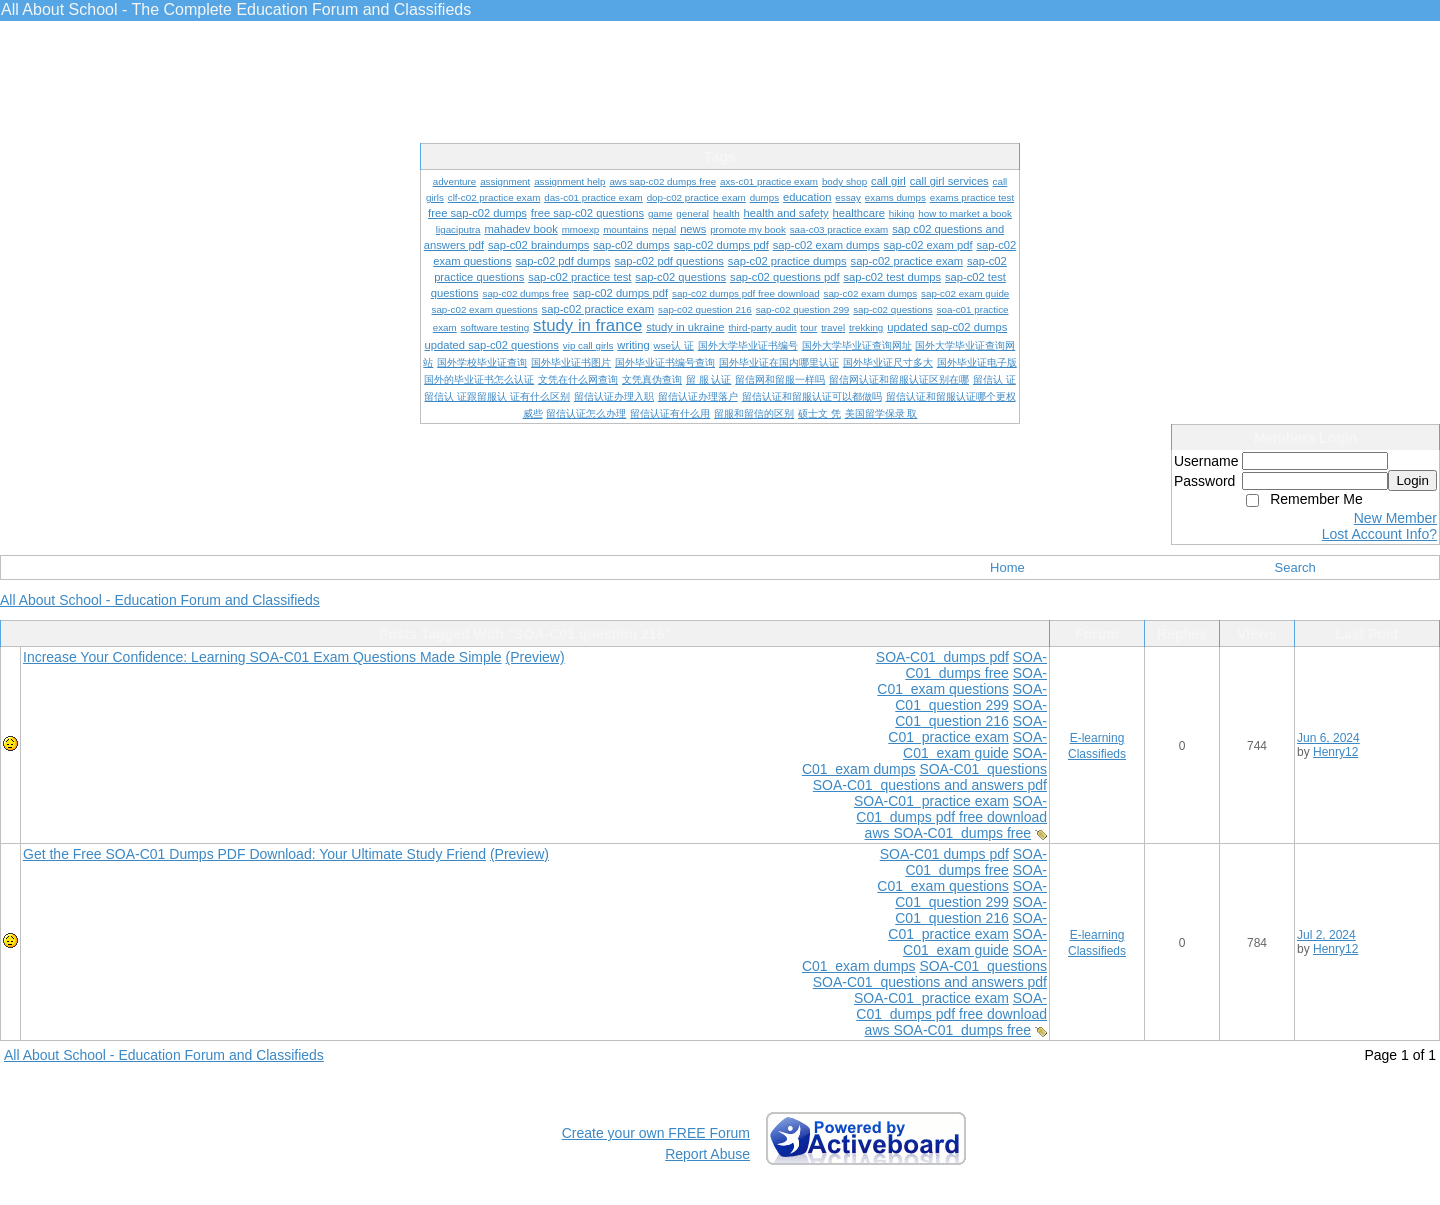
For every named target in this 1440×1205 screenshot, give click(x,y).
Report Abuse (707, 1154)
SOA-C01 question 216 (971, 713)
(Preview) (535, 657)
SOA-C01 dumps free (976, 665)
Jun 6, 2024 (1328, 738)
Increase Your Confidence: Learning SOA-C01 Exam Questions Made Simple (262, 657)
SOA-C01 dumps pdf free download (951, 809)
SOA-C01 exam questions (962, 681)
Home (1007, 567)
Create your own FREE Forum (656, 1133)
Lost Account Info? (1379, 534)
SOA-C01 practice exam (967, 729)
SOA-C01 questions (983, 769)
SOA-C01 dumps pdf (942, 657)
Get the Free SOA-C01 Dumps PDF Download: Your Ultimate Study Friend (254, 854)
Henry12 (1335, 752)
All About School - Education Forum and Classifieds (160, 600)
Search (1295, 567)
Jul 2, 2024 (1326, 935)
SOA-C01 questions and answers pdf (930, 785)
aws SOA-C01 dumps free (948, 833)
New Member (1395, 518)
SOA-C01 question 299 (971, 697)
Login (1412, 480)
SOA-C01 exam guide (975, 745)
